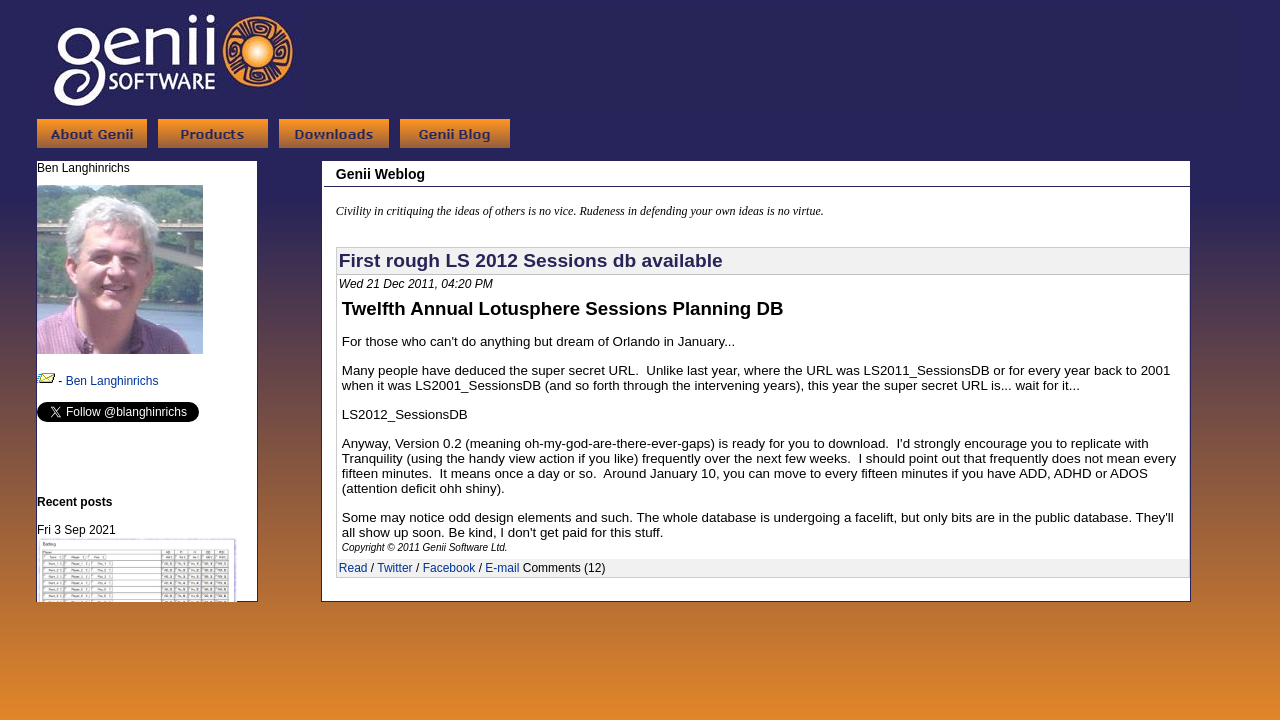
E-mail (502, 568)
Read (353, 568)
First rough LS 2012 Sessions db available (531, 260)
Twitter (394, 568)
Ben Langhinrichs (112, 381)
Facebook (449, 568)
